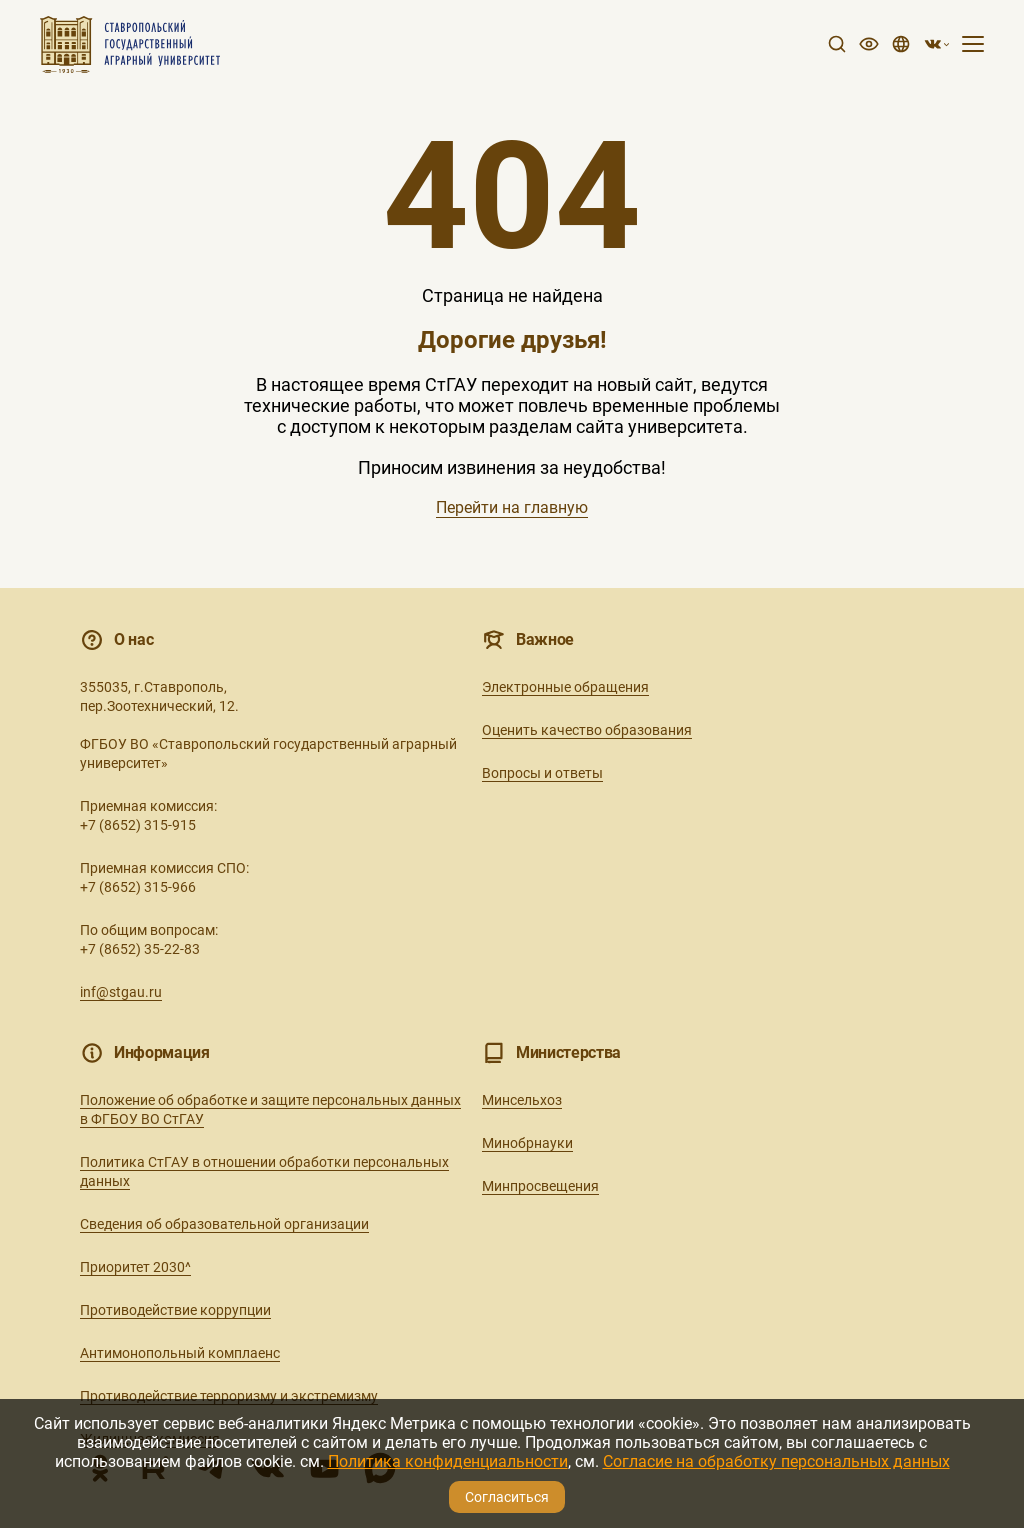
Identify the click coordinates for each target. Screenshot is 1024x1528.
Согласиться (507, 1497)
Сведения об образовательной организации (224, 1224)
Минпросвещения (540, 1186)
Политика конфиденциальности (448, 1461)
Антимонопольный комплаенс (180, 1353)
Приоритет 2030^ (135, 1267)
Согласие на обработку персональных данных (776, 1461)
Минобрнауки (527, 1143)
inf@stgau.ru (121, 992)
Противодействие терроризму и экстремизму (229, 1396)
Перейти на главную (512, 507)
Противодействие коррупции (175, 1310)
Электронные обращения (565, 687)
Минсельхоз (522, 1100)
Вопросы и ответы (542, 773)
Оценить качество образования (587, 730)
